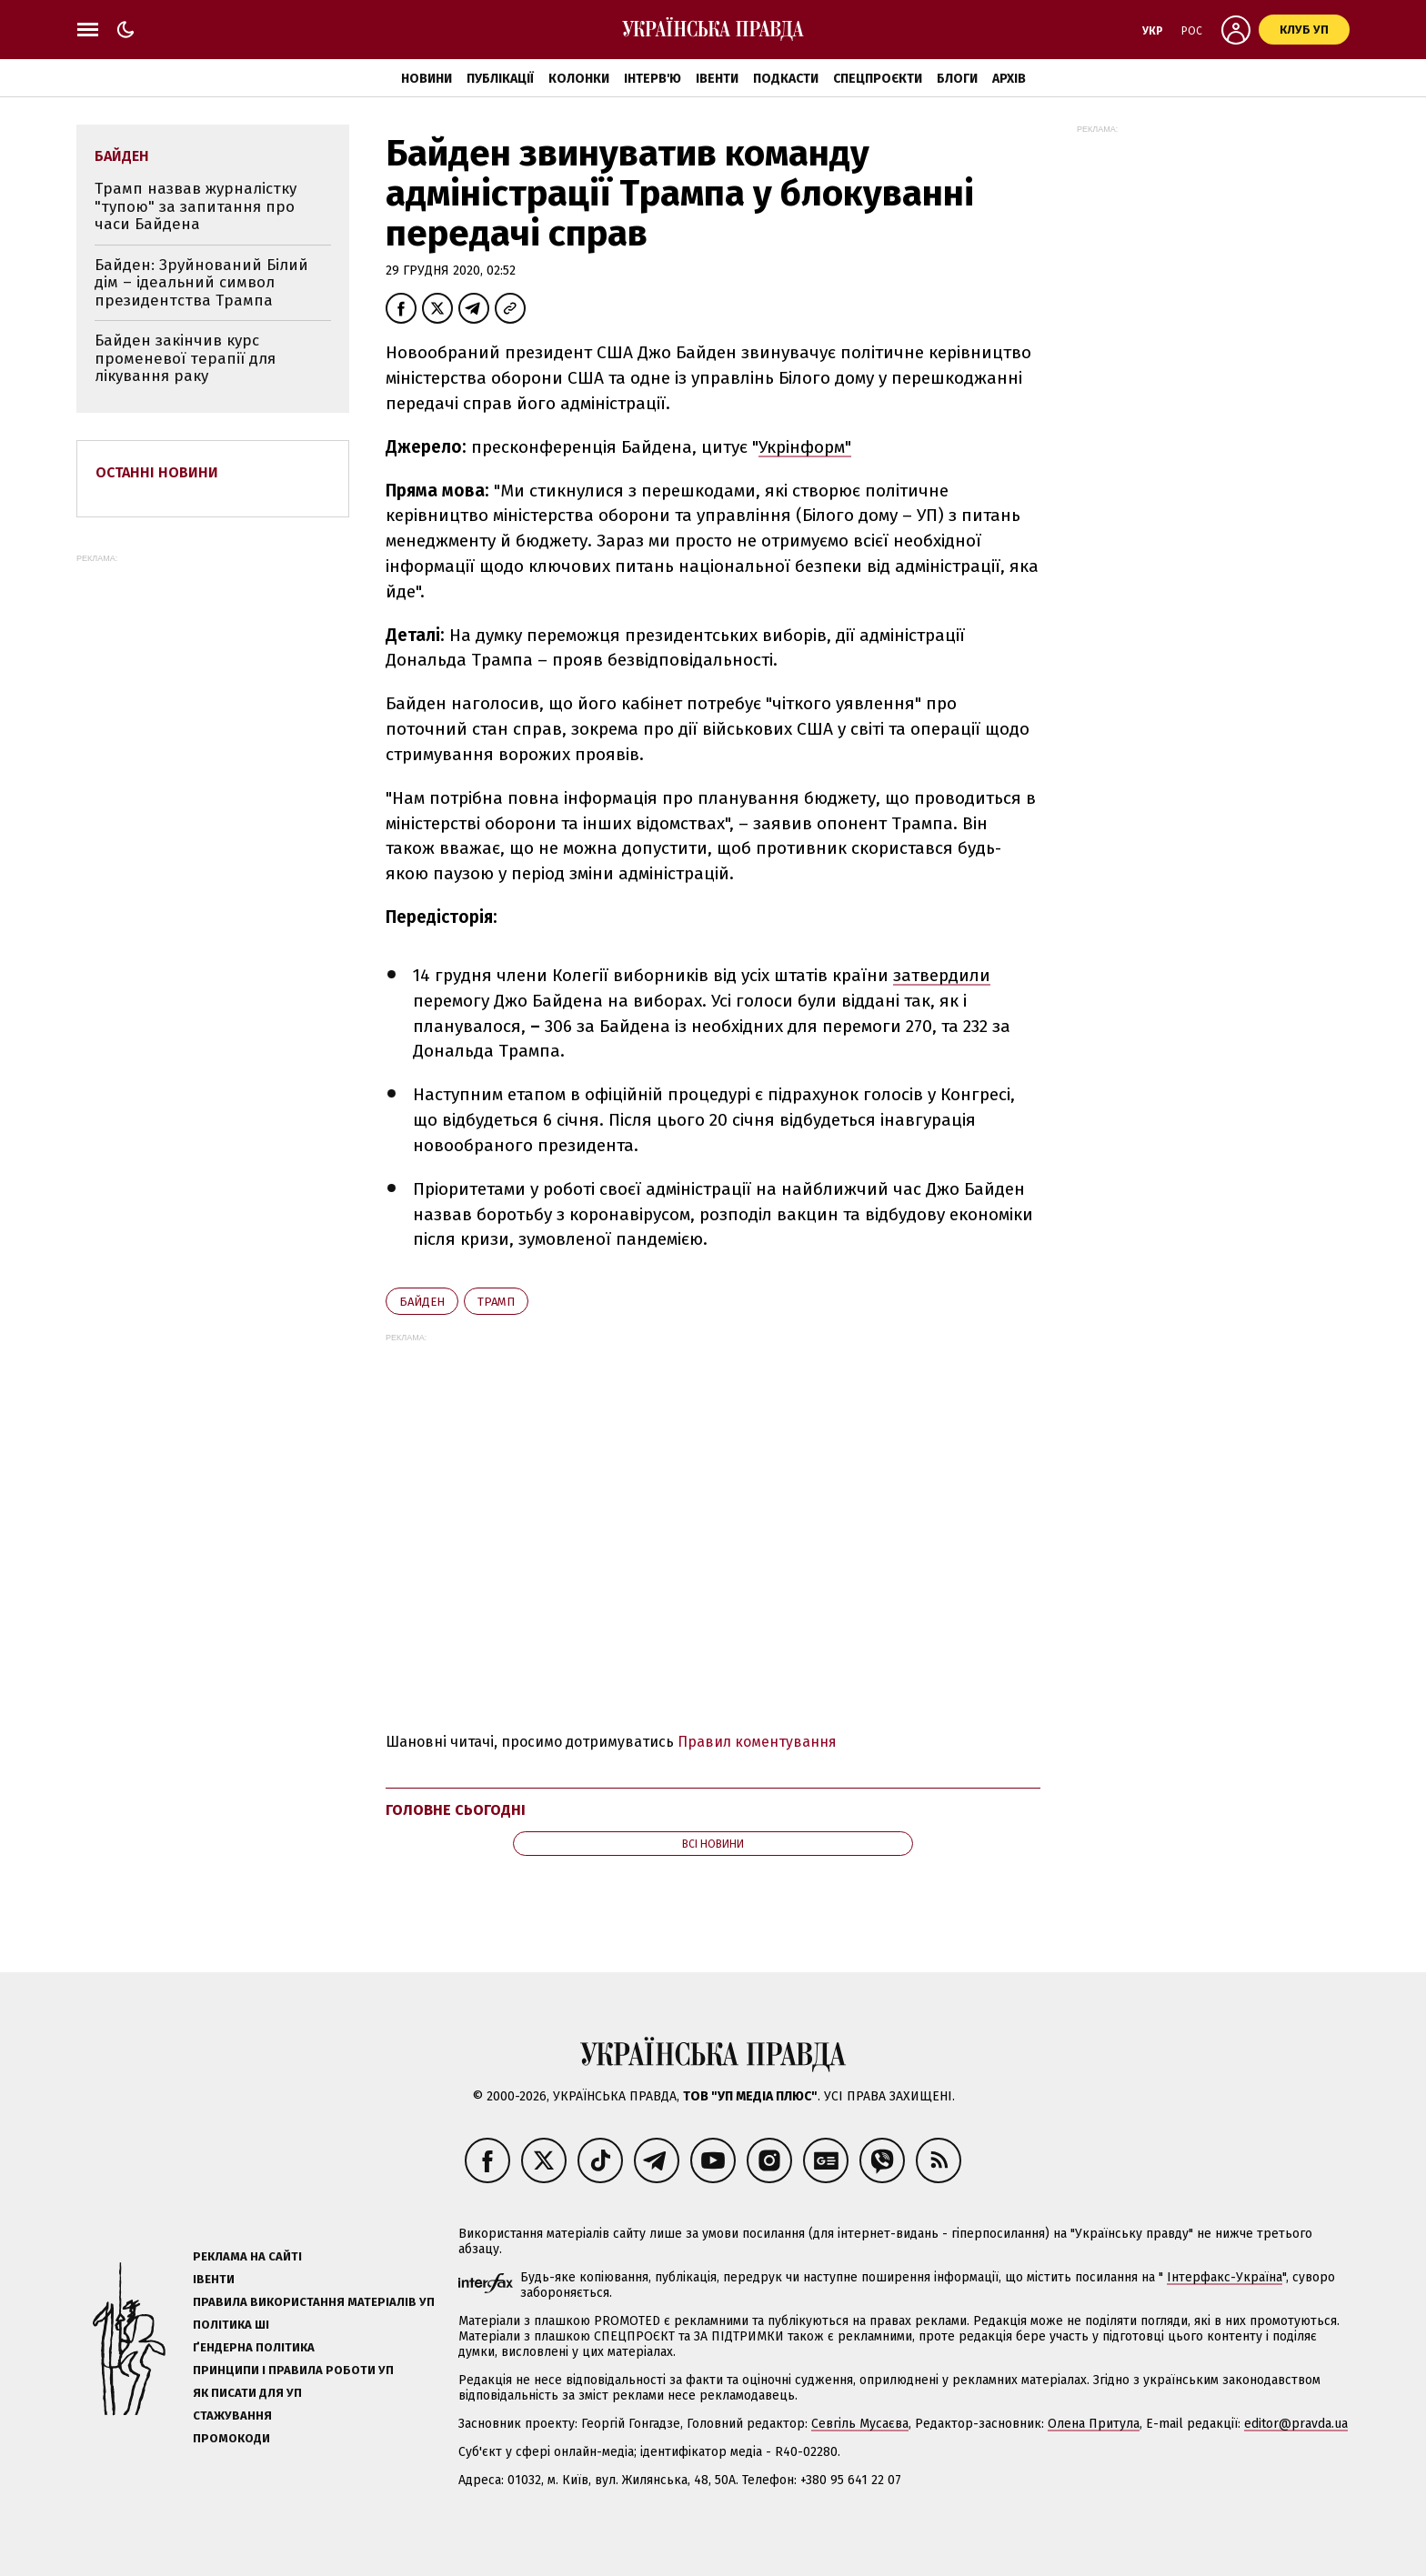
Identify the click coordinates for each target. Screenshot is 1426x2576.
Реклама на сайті (247, 2256)
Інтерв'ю (652, 78)
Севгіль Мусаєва (860, 2423)
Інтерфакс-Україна (1224, 2277)
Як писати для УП (247, 2393)
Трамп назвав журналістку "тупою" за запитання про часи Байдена (195, 206)
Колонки (578, 78)
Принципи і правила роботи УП (293, 2370)
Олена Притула (1094, 2423)
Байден (422, 1301)
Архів (1009, 78)
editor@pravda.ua (1296, 2423)
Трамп (496, 1301)
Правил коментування (757, 1741)
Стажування (232, 2415)
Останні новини (156, 472)
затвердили (941, 975)
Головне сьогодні (456, 1810)
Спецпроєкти (877, 78)
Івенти (717, 78)
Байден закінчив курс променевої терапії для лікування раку (185, 358)
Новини (426, 78)
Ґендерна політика (254, 2347)
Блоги (957, 78)
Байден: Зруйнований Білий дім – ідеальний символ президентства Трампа (201, 283)
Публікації (500, 78)
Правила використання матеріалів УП (314, 2302)
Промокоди (231, 2438)
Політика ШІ (231, 2324)
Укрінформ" (804, 446)
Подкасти (785, 78)
